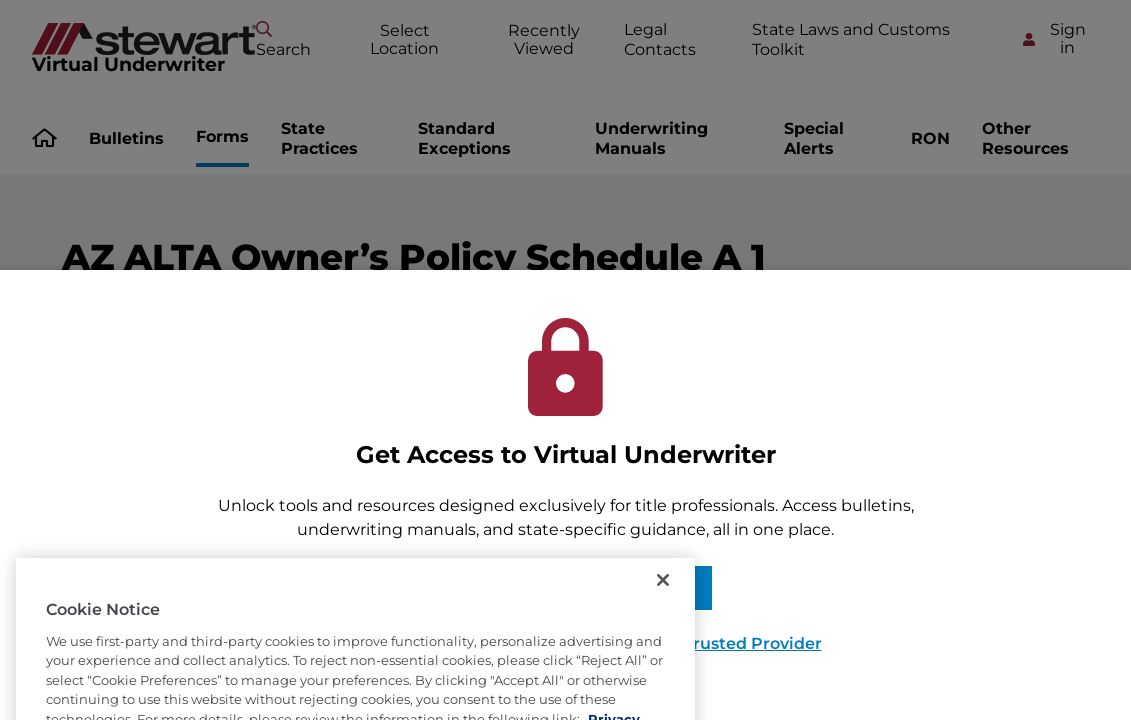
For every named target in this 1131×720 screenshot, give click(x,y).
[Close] (663, 598)
